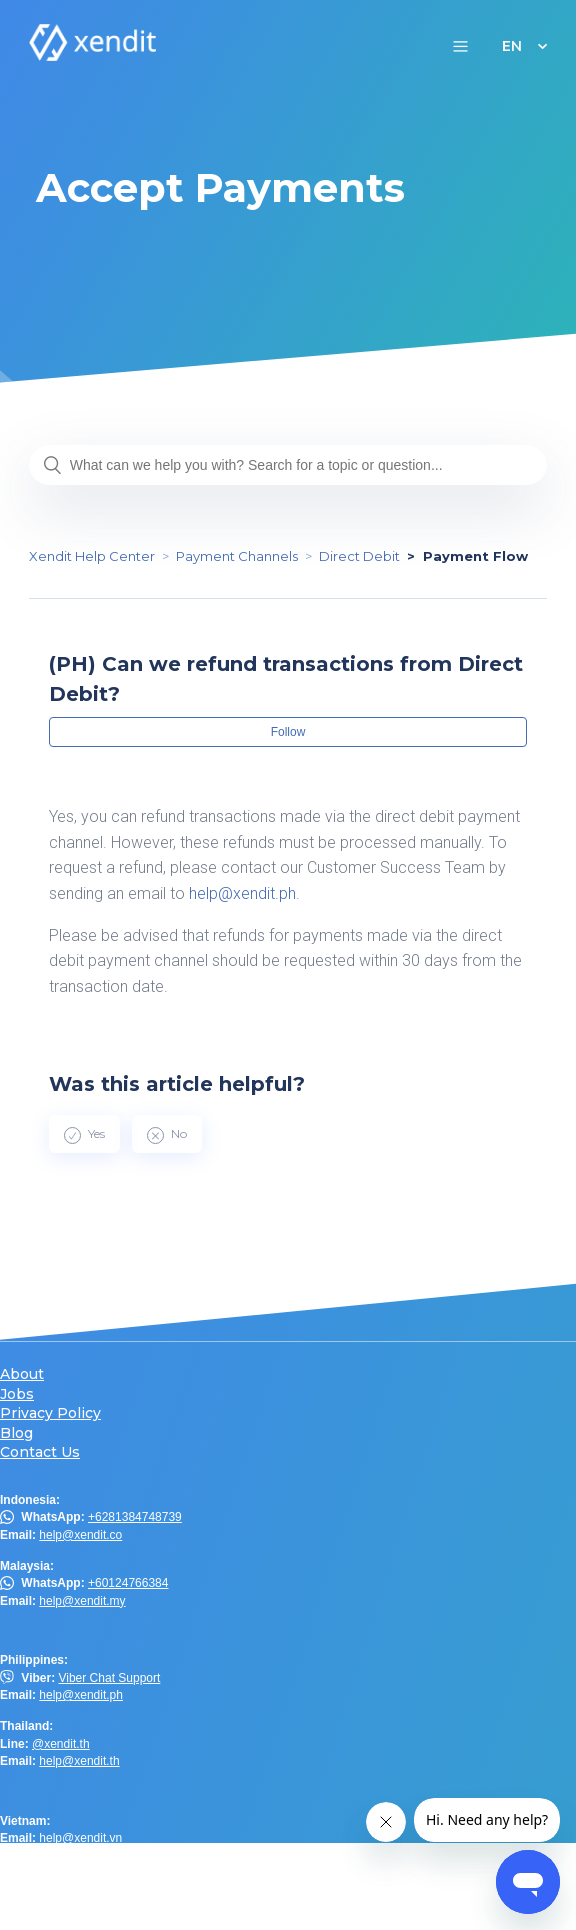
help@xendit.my (82, 1601)
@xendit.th (61, 1744)
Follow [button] (288, 732)
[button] (460, 45)
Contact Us (40, 1452)
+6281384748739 (135, 1517)
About (22, 1374)
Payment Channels (237, 556)
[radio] (84, 1134)
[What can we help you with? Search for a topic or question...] (288, 465)
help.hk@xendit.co (88, 1887)
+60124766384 (128, 1583)
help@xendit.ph (242, 893)
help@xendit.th (79, 1761)
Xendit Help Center (92, 556)
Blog (16, 1433)
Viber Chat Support (109, 1678)
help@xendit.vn (80, 1838)
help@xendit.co (80, 1535)
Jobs (17, 1394)
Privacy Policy (50, 1413)
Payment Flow (475, 556)
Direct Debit (359, 556)
